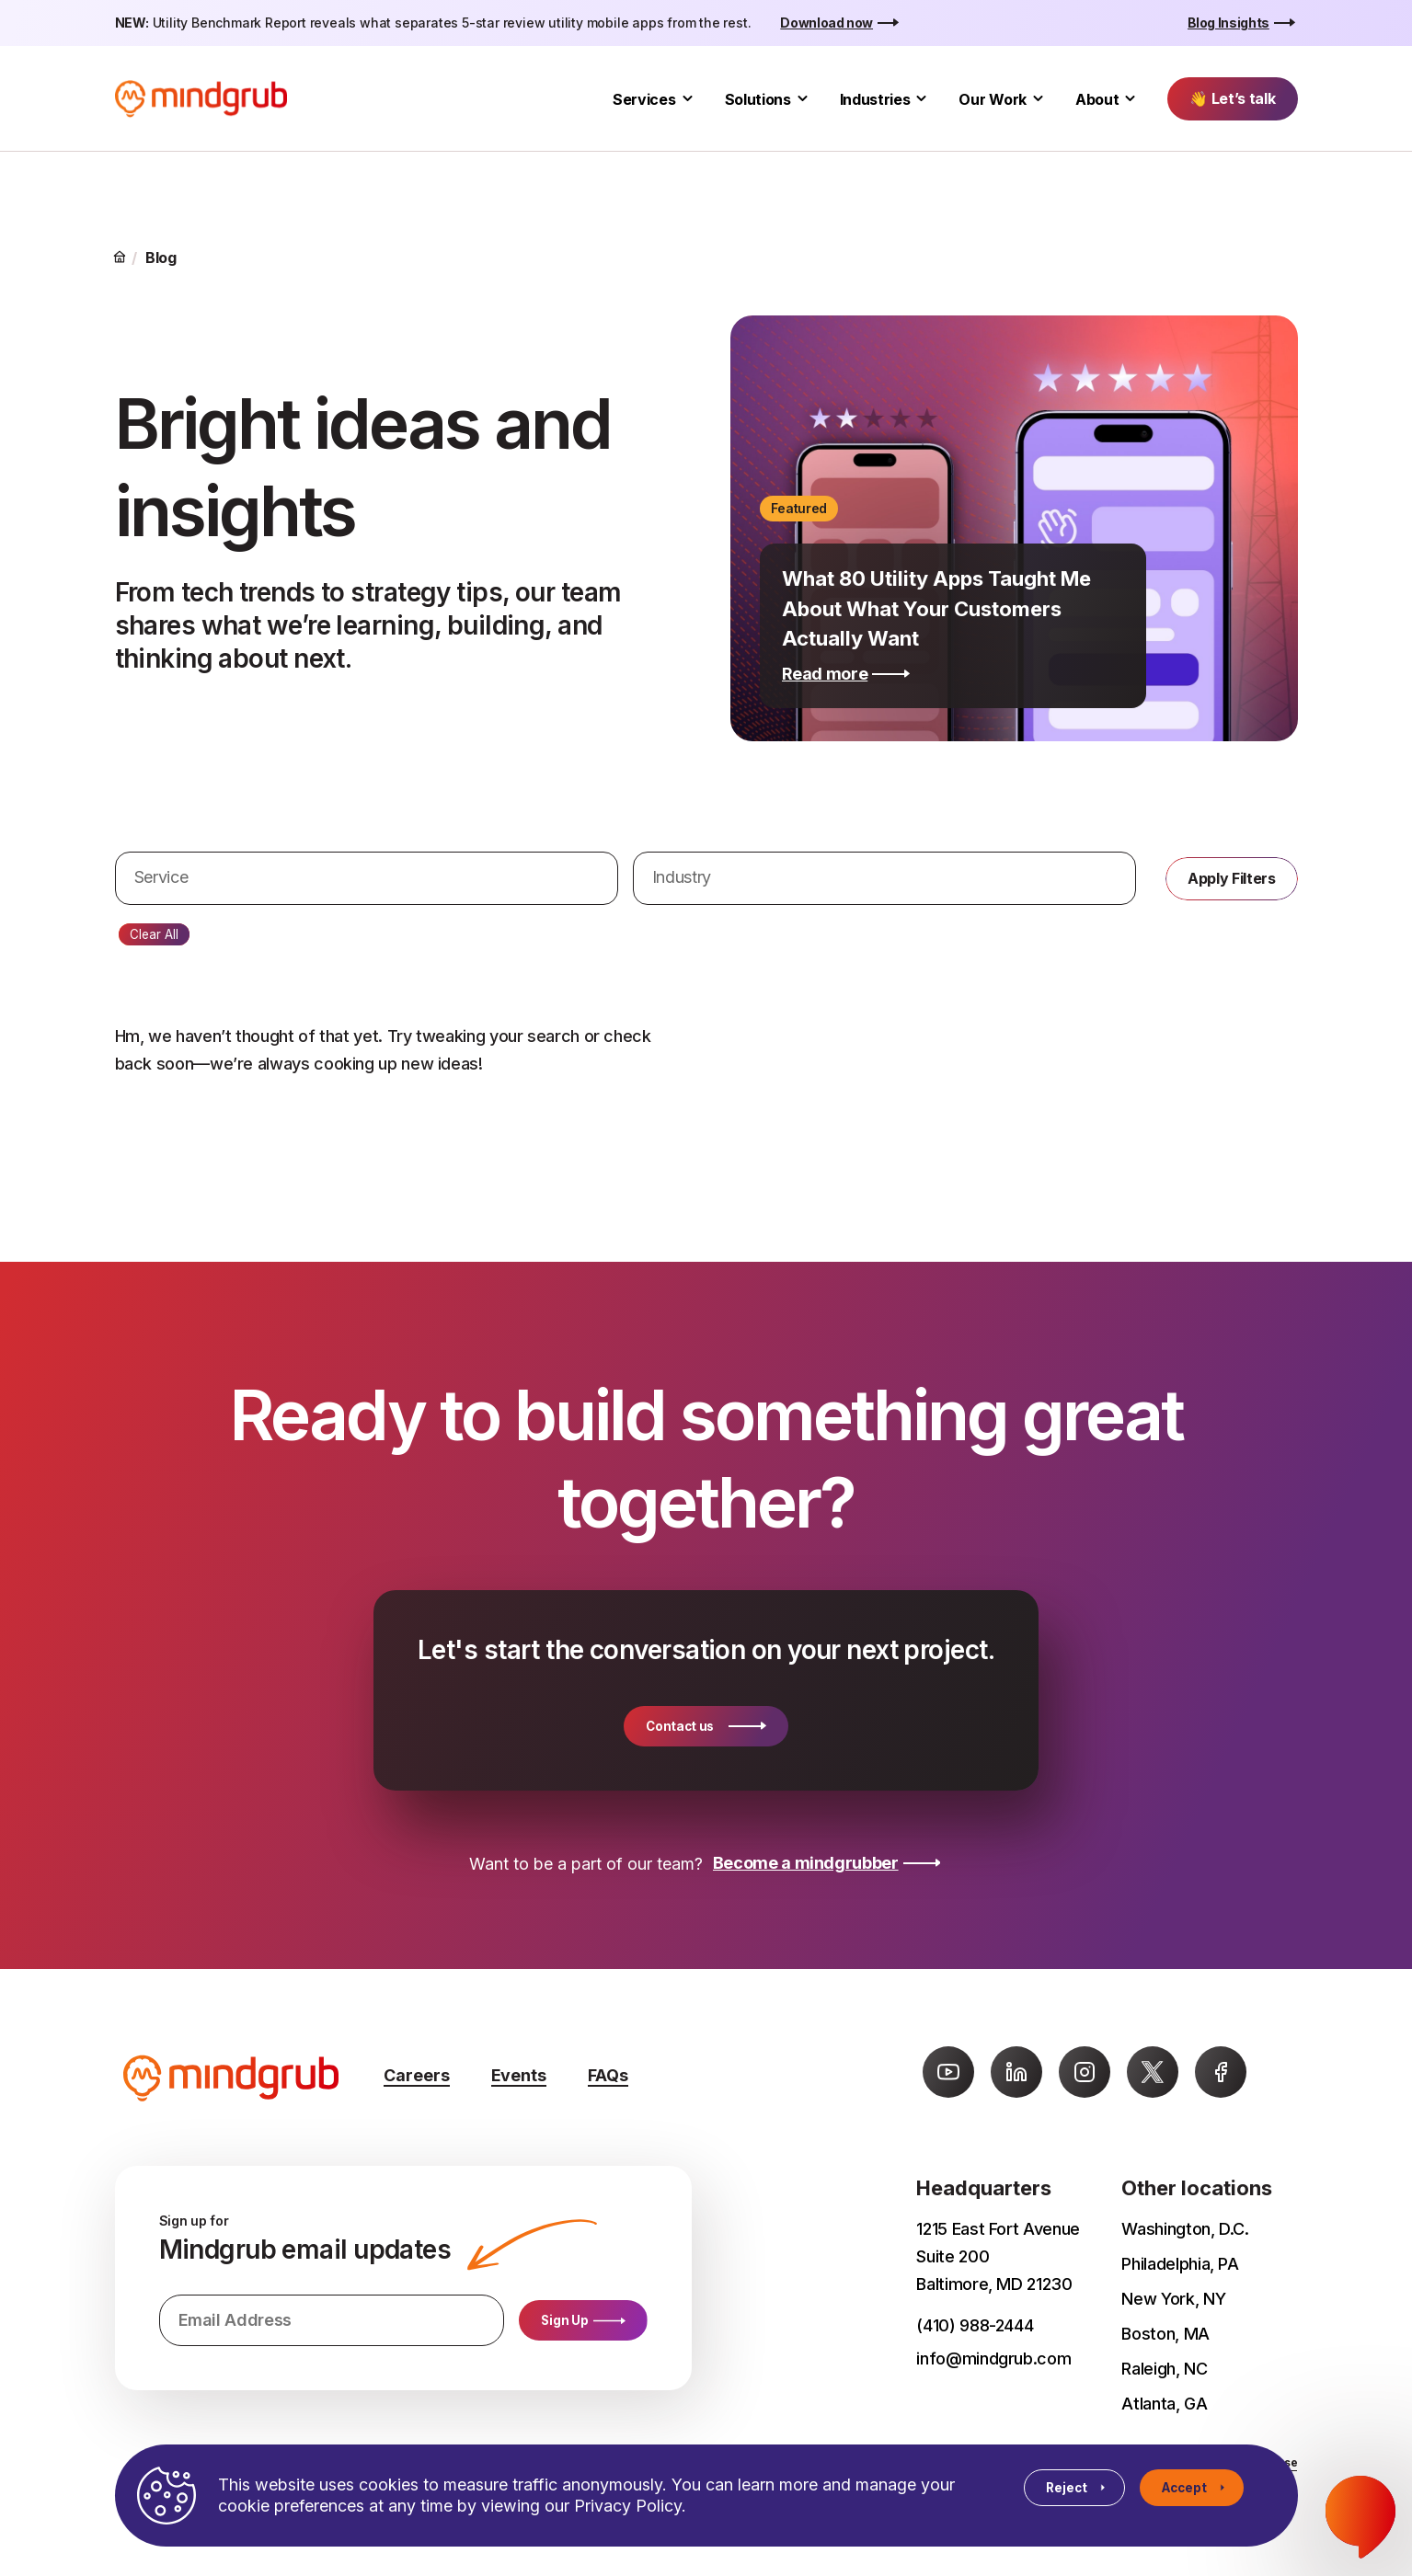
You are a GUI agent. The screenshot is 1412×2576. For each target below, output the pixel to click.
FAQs (608, 2075)
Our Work (992, 99)
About (1097, 99)
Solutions (758, 99)
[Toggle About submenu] (1130, 99)
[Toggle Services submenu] (687, 99)
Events (518, 2075)
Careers (417, 2075)
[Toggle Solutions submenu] (802, 99)
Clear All (154, 934)
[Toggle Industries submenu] (921, 99)
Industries (875, 99)
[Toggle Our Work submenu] (1038, 99)
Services (644, 99)
